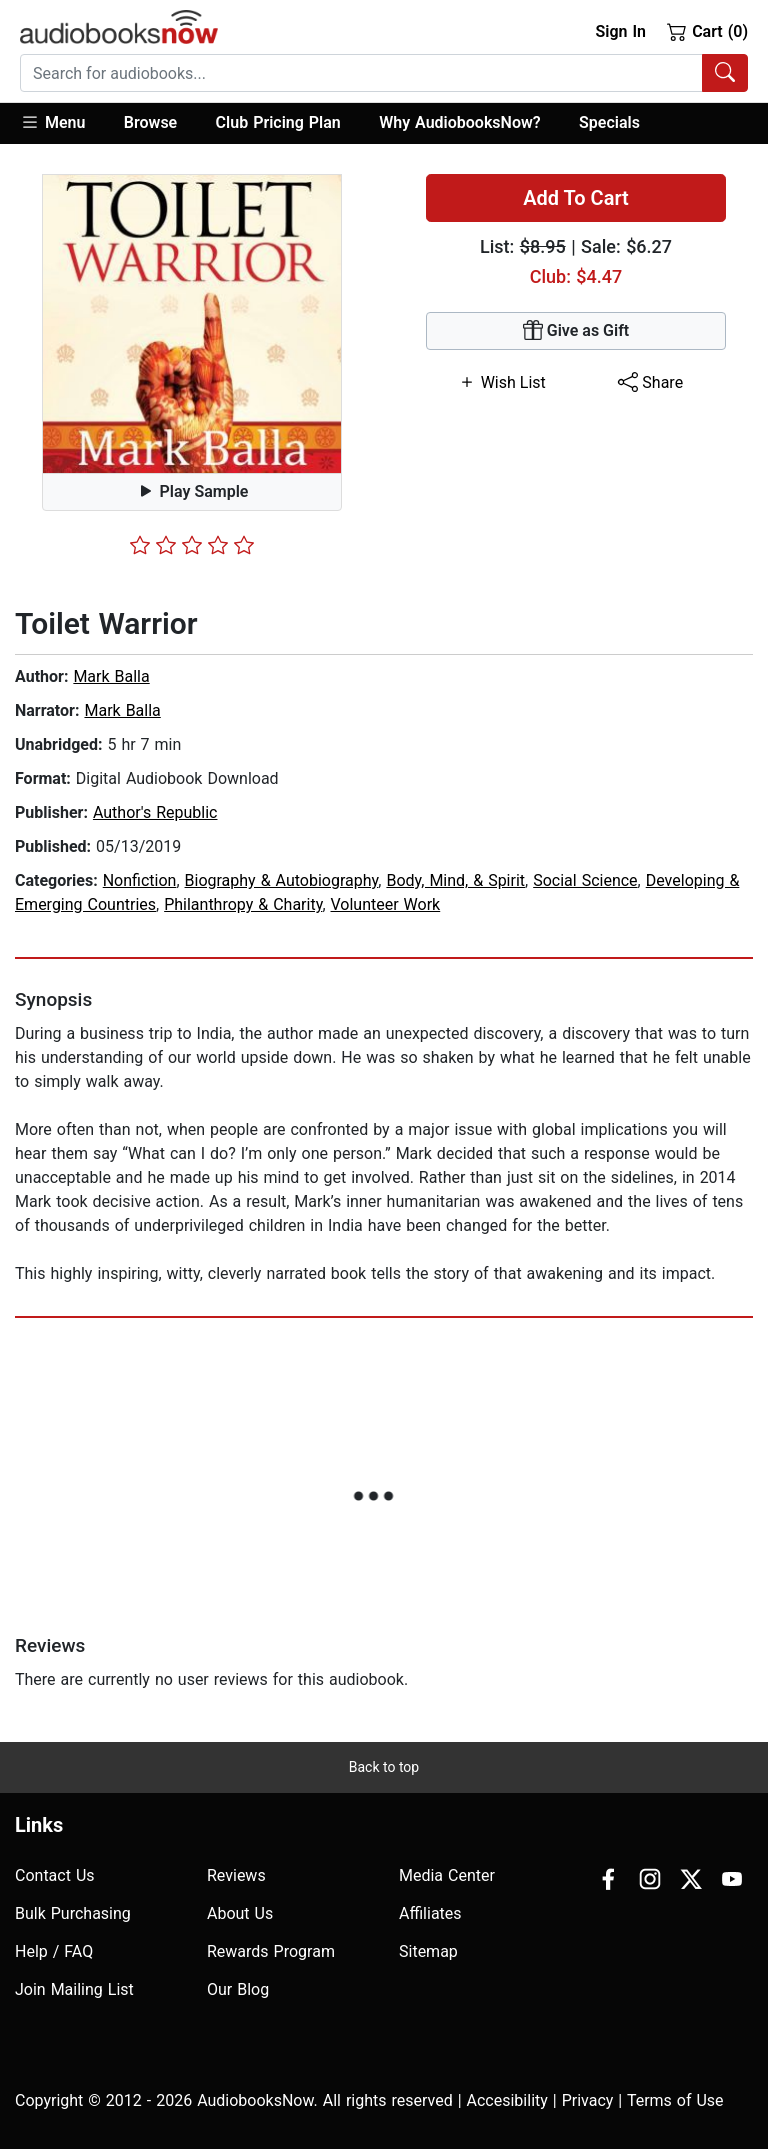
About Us (240, 1913)
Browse (150, 122)
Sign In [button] (620, 31)
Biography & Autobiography (282, 880)
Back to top (384, 1767)
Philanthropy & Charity (243, 904)
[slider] (192, 545)
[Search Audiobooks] (725, 73)
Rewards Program (271, 1951)
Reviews (236, 1875)
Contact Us (55, 1875)
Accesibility (507, 2100)
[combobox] (384, 73)
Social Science (585, 880)
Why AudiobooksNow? (459, 122)
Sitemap (428, 1951)
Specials (609, 122)
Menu (52, 122)
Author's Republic (155, 812)
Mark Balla (111, 676)
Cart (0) (707, 31)
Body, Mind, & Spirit (455, 880)
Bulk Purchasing (73, 1913)
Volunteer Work (386, 904)
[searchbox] (361, 73)
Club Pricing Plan (278, 122)
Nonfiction (140, 880)
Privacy (588, 2100)
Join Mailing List (74, 1989)
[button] (62, 123)
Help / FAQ (54, 1951)
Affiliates (430, 1913)
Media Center (447, 1875)
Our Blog (238, 1989)
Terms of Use (675, 2100)
